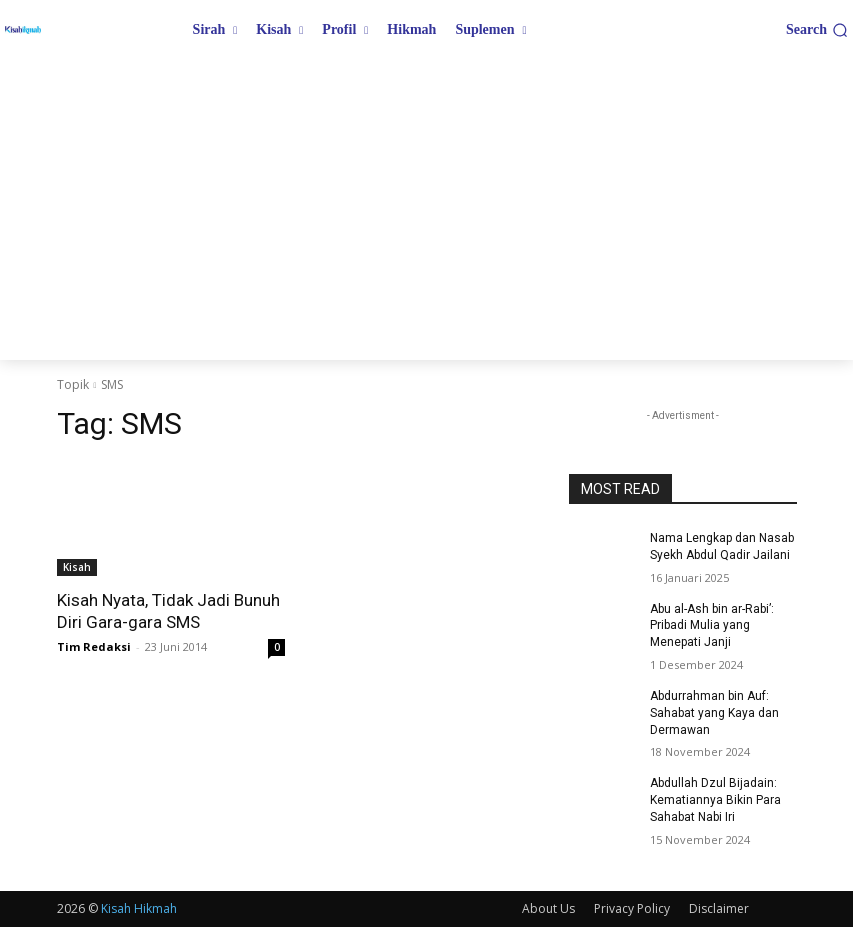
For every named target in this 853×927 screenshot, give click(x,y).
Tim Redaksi (94, 646)
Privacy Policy (632, 908)
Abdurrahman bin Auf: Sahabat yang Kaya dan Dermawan (714, 713)
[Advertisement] (426, 210)
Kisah (77, 567)
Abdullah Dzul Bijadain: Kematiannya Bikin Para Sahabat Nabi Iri (715, 800)
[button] (817, 30)
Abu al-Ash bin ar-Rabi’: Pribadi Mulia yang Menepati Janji (712, 626)
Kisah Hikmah (139, 908)
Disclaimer (719, 908)
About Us (548, 908)
